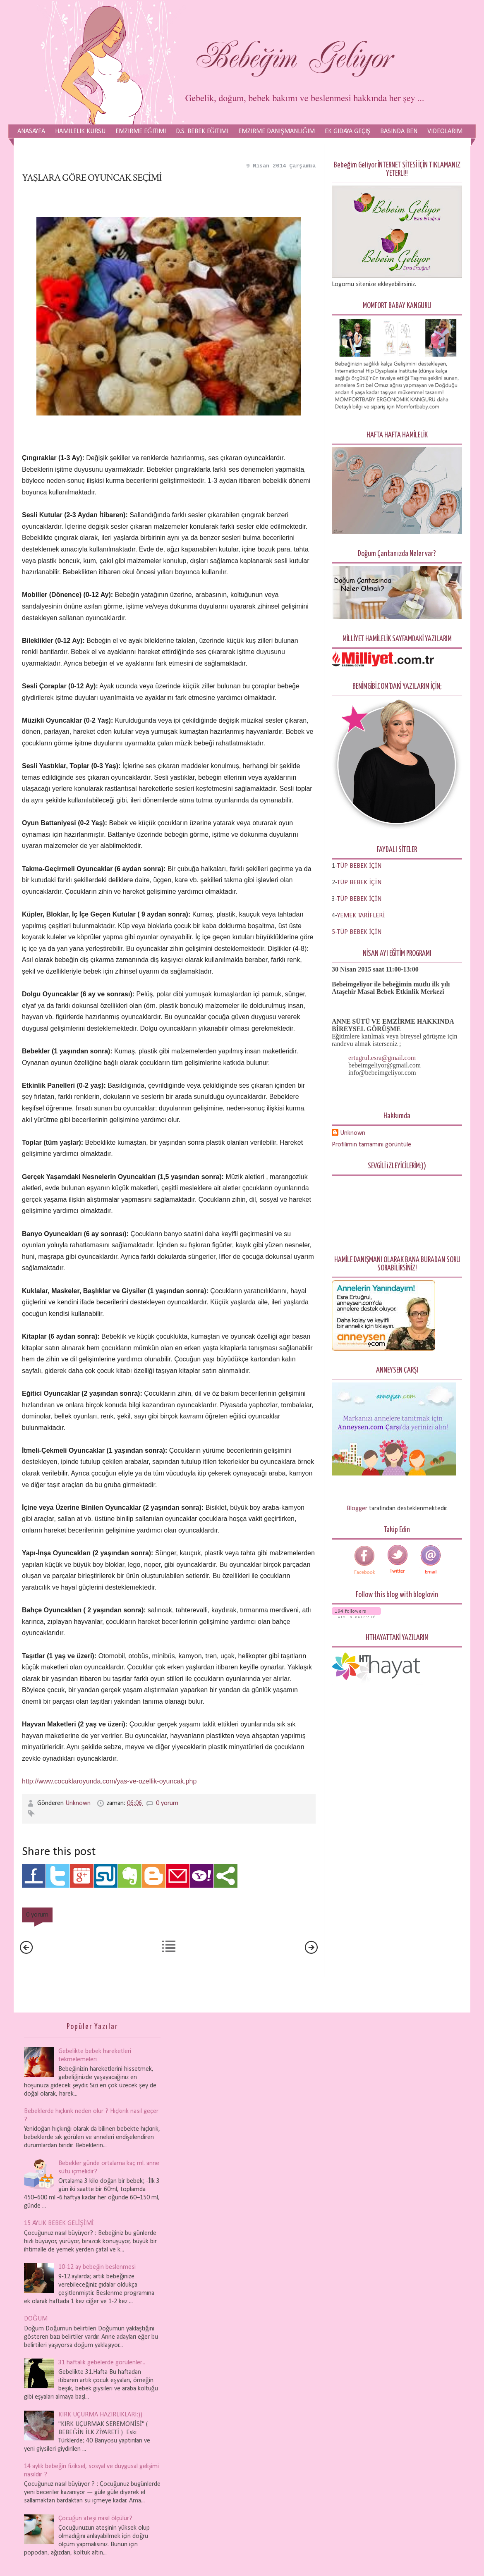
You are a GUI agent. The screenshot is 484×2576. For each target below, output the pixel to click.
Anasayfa (31, 131)
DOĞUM (36, 2319)
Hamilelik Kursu (80, 131)
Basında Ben (398, 131)
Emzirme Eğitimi (140, 131)
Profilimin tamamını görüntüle (371, 1144)
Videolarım (444, 131)
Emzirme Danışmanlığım (276, 131)
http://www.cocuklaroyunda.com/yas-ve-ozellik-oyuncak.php (109, 1781)
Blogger (357, 1508)
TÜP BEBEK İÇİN (359, 882)
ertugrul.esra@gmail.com (382, 1057)
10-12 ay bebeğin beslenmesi (97, 2267)
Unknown (78, 1803)
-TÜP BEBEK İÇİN (358, 866)
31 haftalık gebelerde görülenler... (101, 2362)
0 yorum (167, 1803)
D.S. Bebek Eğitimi (202, 131)
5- (334, 932)
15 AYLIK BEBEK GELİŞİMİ (59, 2223)
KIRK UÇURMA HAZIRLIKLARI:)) (100, 2414)
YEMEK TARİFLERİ (361, 915)
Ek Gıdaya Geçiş (348, 131)
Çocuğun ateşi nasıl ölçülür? (95, 2518)
